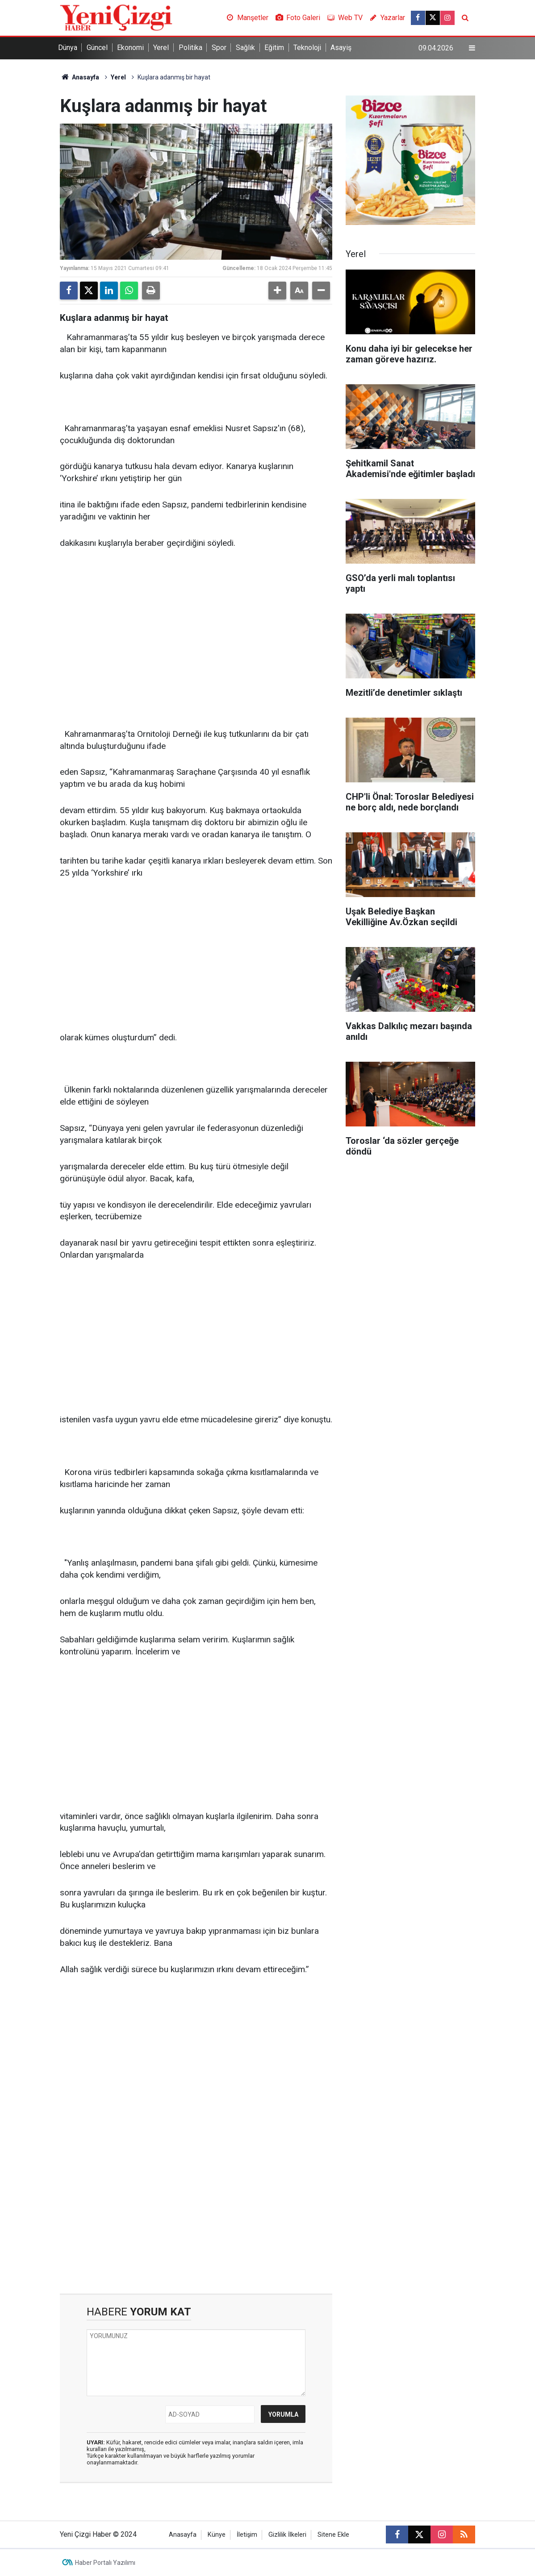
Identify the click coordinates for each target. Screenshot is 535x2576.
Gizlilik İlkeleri (287, 2535)
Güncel (97, 47)
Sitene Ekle (333, 2535)
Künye (217, 2535)
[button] (277, 290)
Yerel (161, 47)
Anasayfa (79, 77)
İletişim (247, 2535)
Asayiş (340, 47)
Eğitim (274, 47)
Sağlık (245, 47)
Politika (190, 47)
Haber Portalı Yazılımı (105, 2562)
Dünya (67, 47)
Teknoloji (307, 47)
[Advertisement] (196, 626)
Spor (219, 47)
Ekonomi (130, 47)
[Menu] (472, 48)
